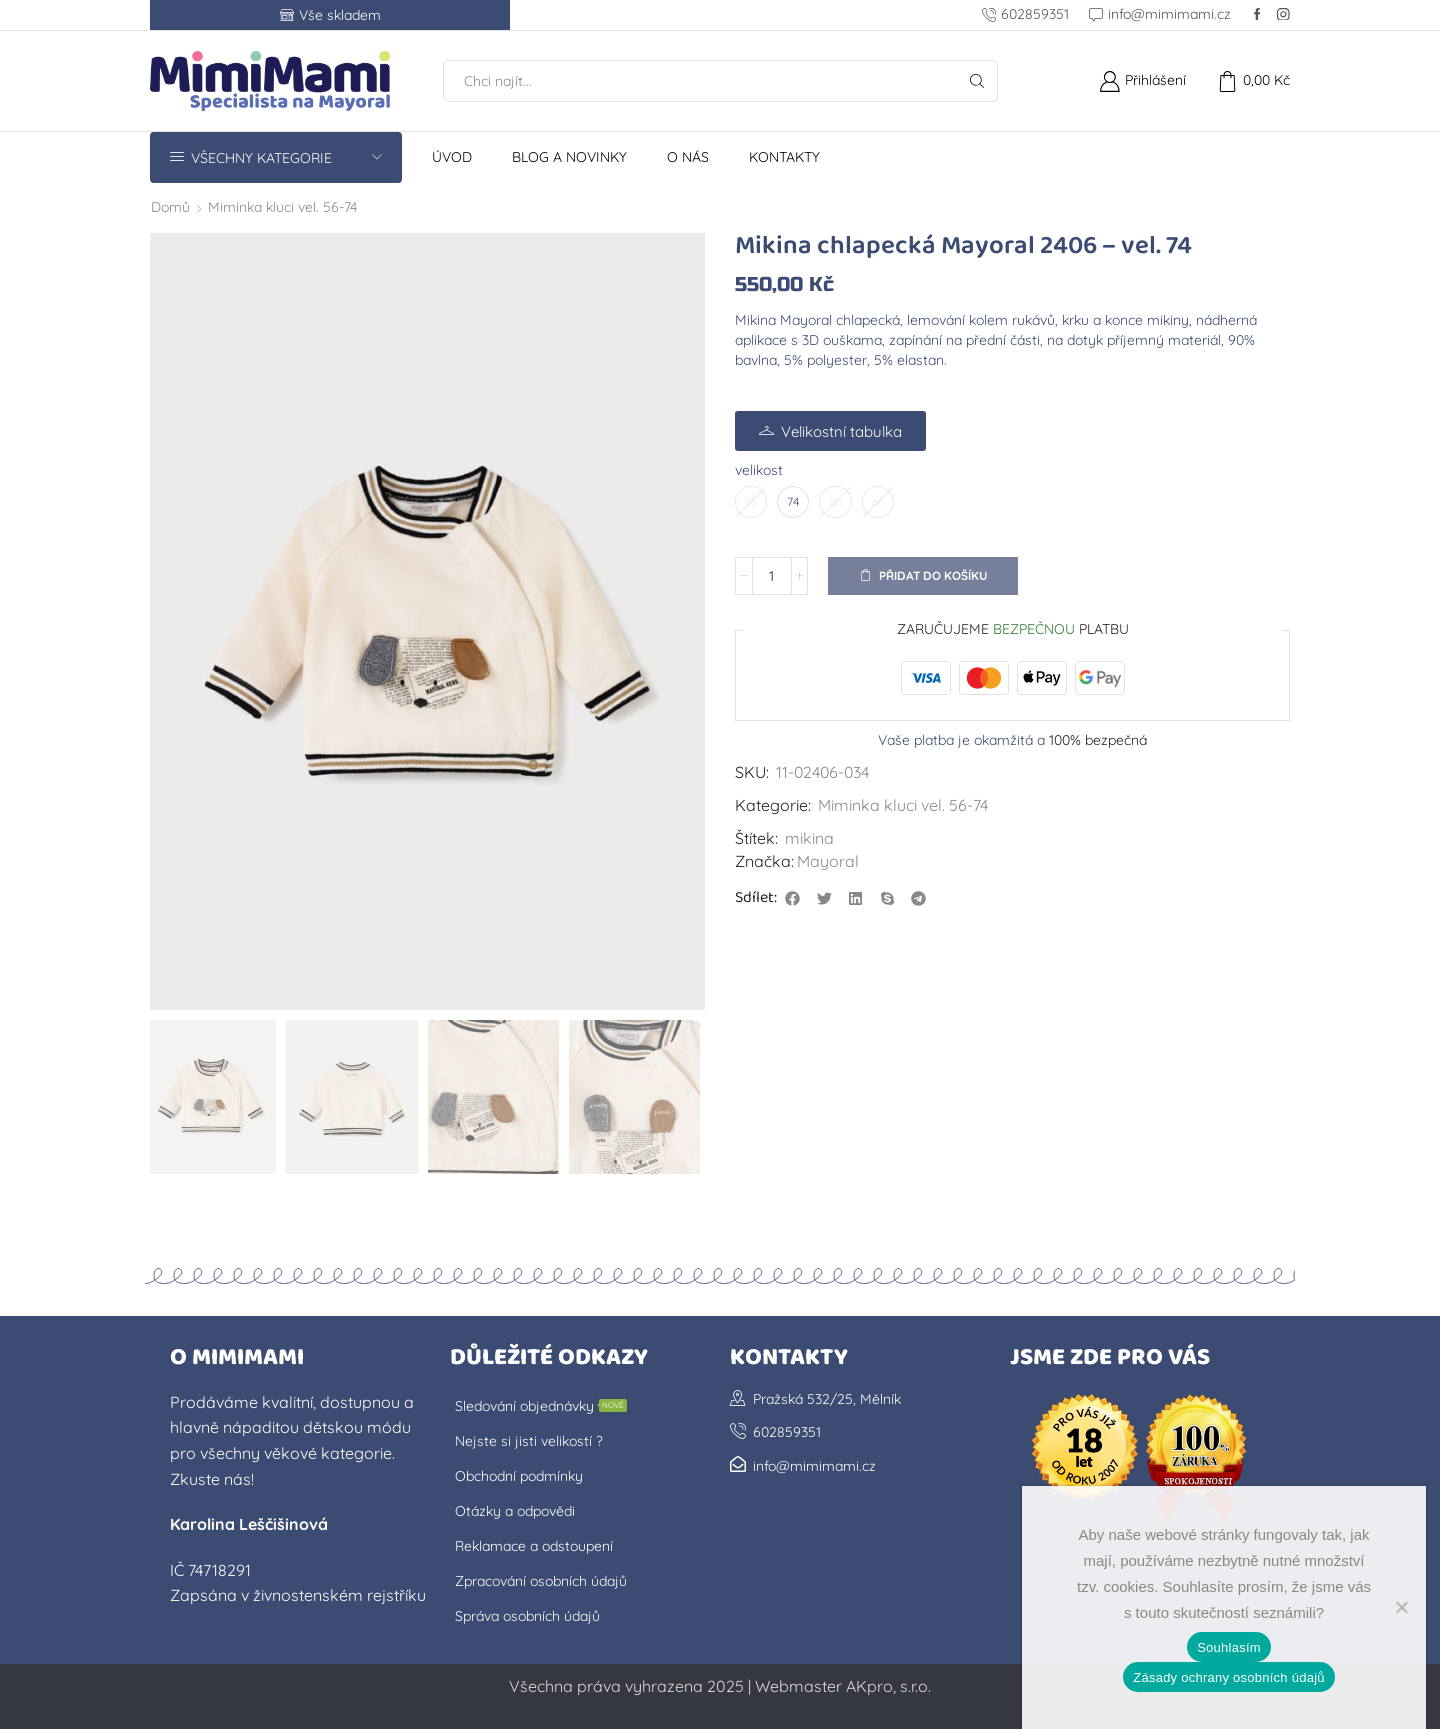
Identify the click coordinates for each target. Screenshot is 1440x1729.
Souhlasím (1229, 1647)
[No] (1401, 1607)
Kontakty (784, 157)
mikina (809, 838)
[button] (793, 898)
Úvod (452, 157)
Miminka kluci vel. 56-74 (282, 207)
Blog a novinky (569, 157)
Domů (170, 207)
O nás (688, 157)
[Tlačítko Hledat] (977, 81)
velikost (759, 470)
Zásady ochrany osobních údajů (1229, 1677)
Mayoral (828, 861)
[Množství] (772, 576)
